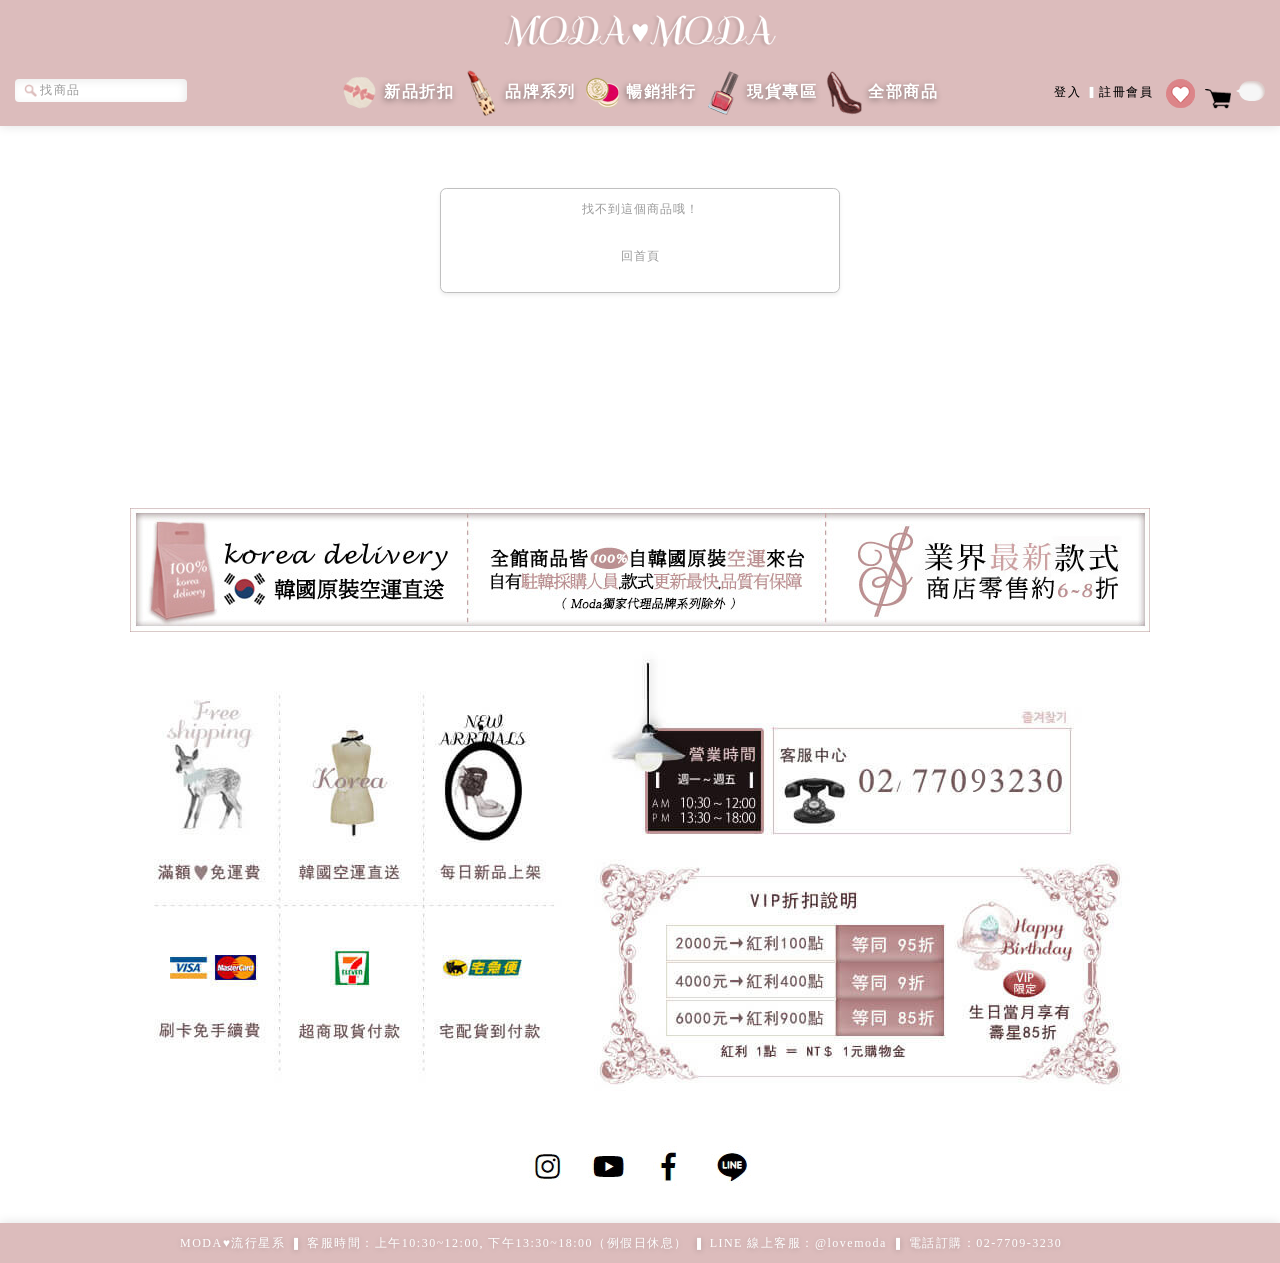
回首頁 (640, 256)
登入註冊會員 (1103, 90)
